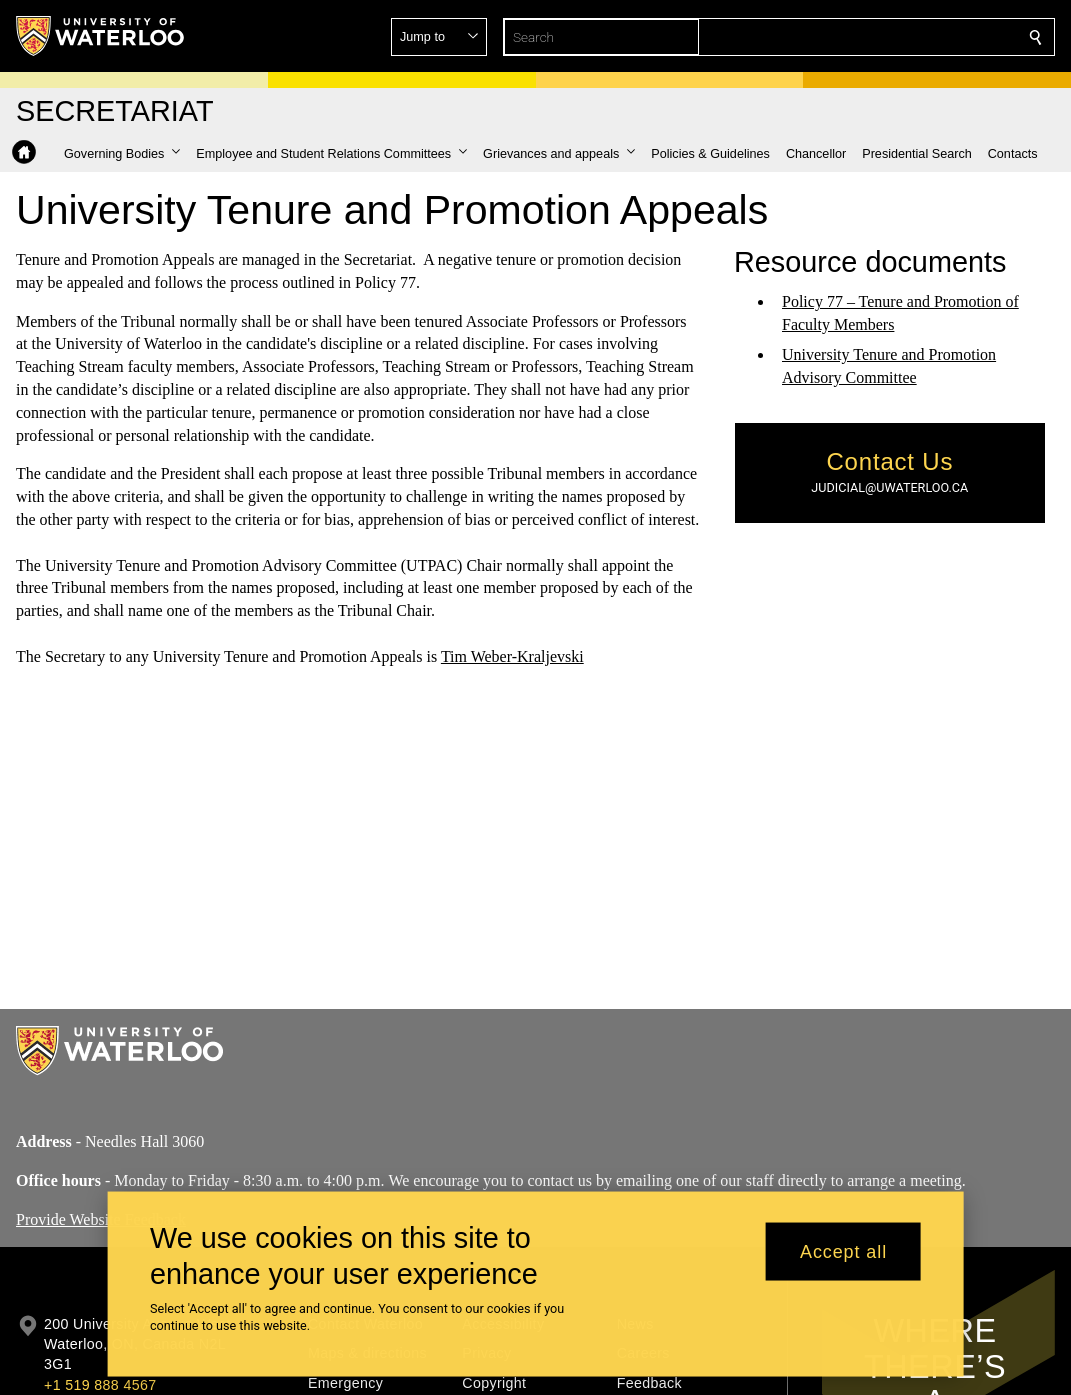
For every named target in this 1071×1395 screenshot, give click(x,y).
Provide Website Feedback (101, 1218)
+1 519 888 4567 (100, 1385)
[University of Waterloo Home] (101, 36)
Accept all (843, 1251)
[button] (891, 37)
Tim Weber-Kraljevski (512, 656)
